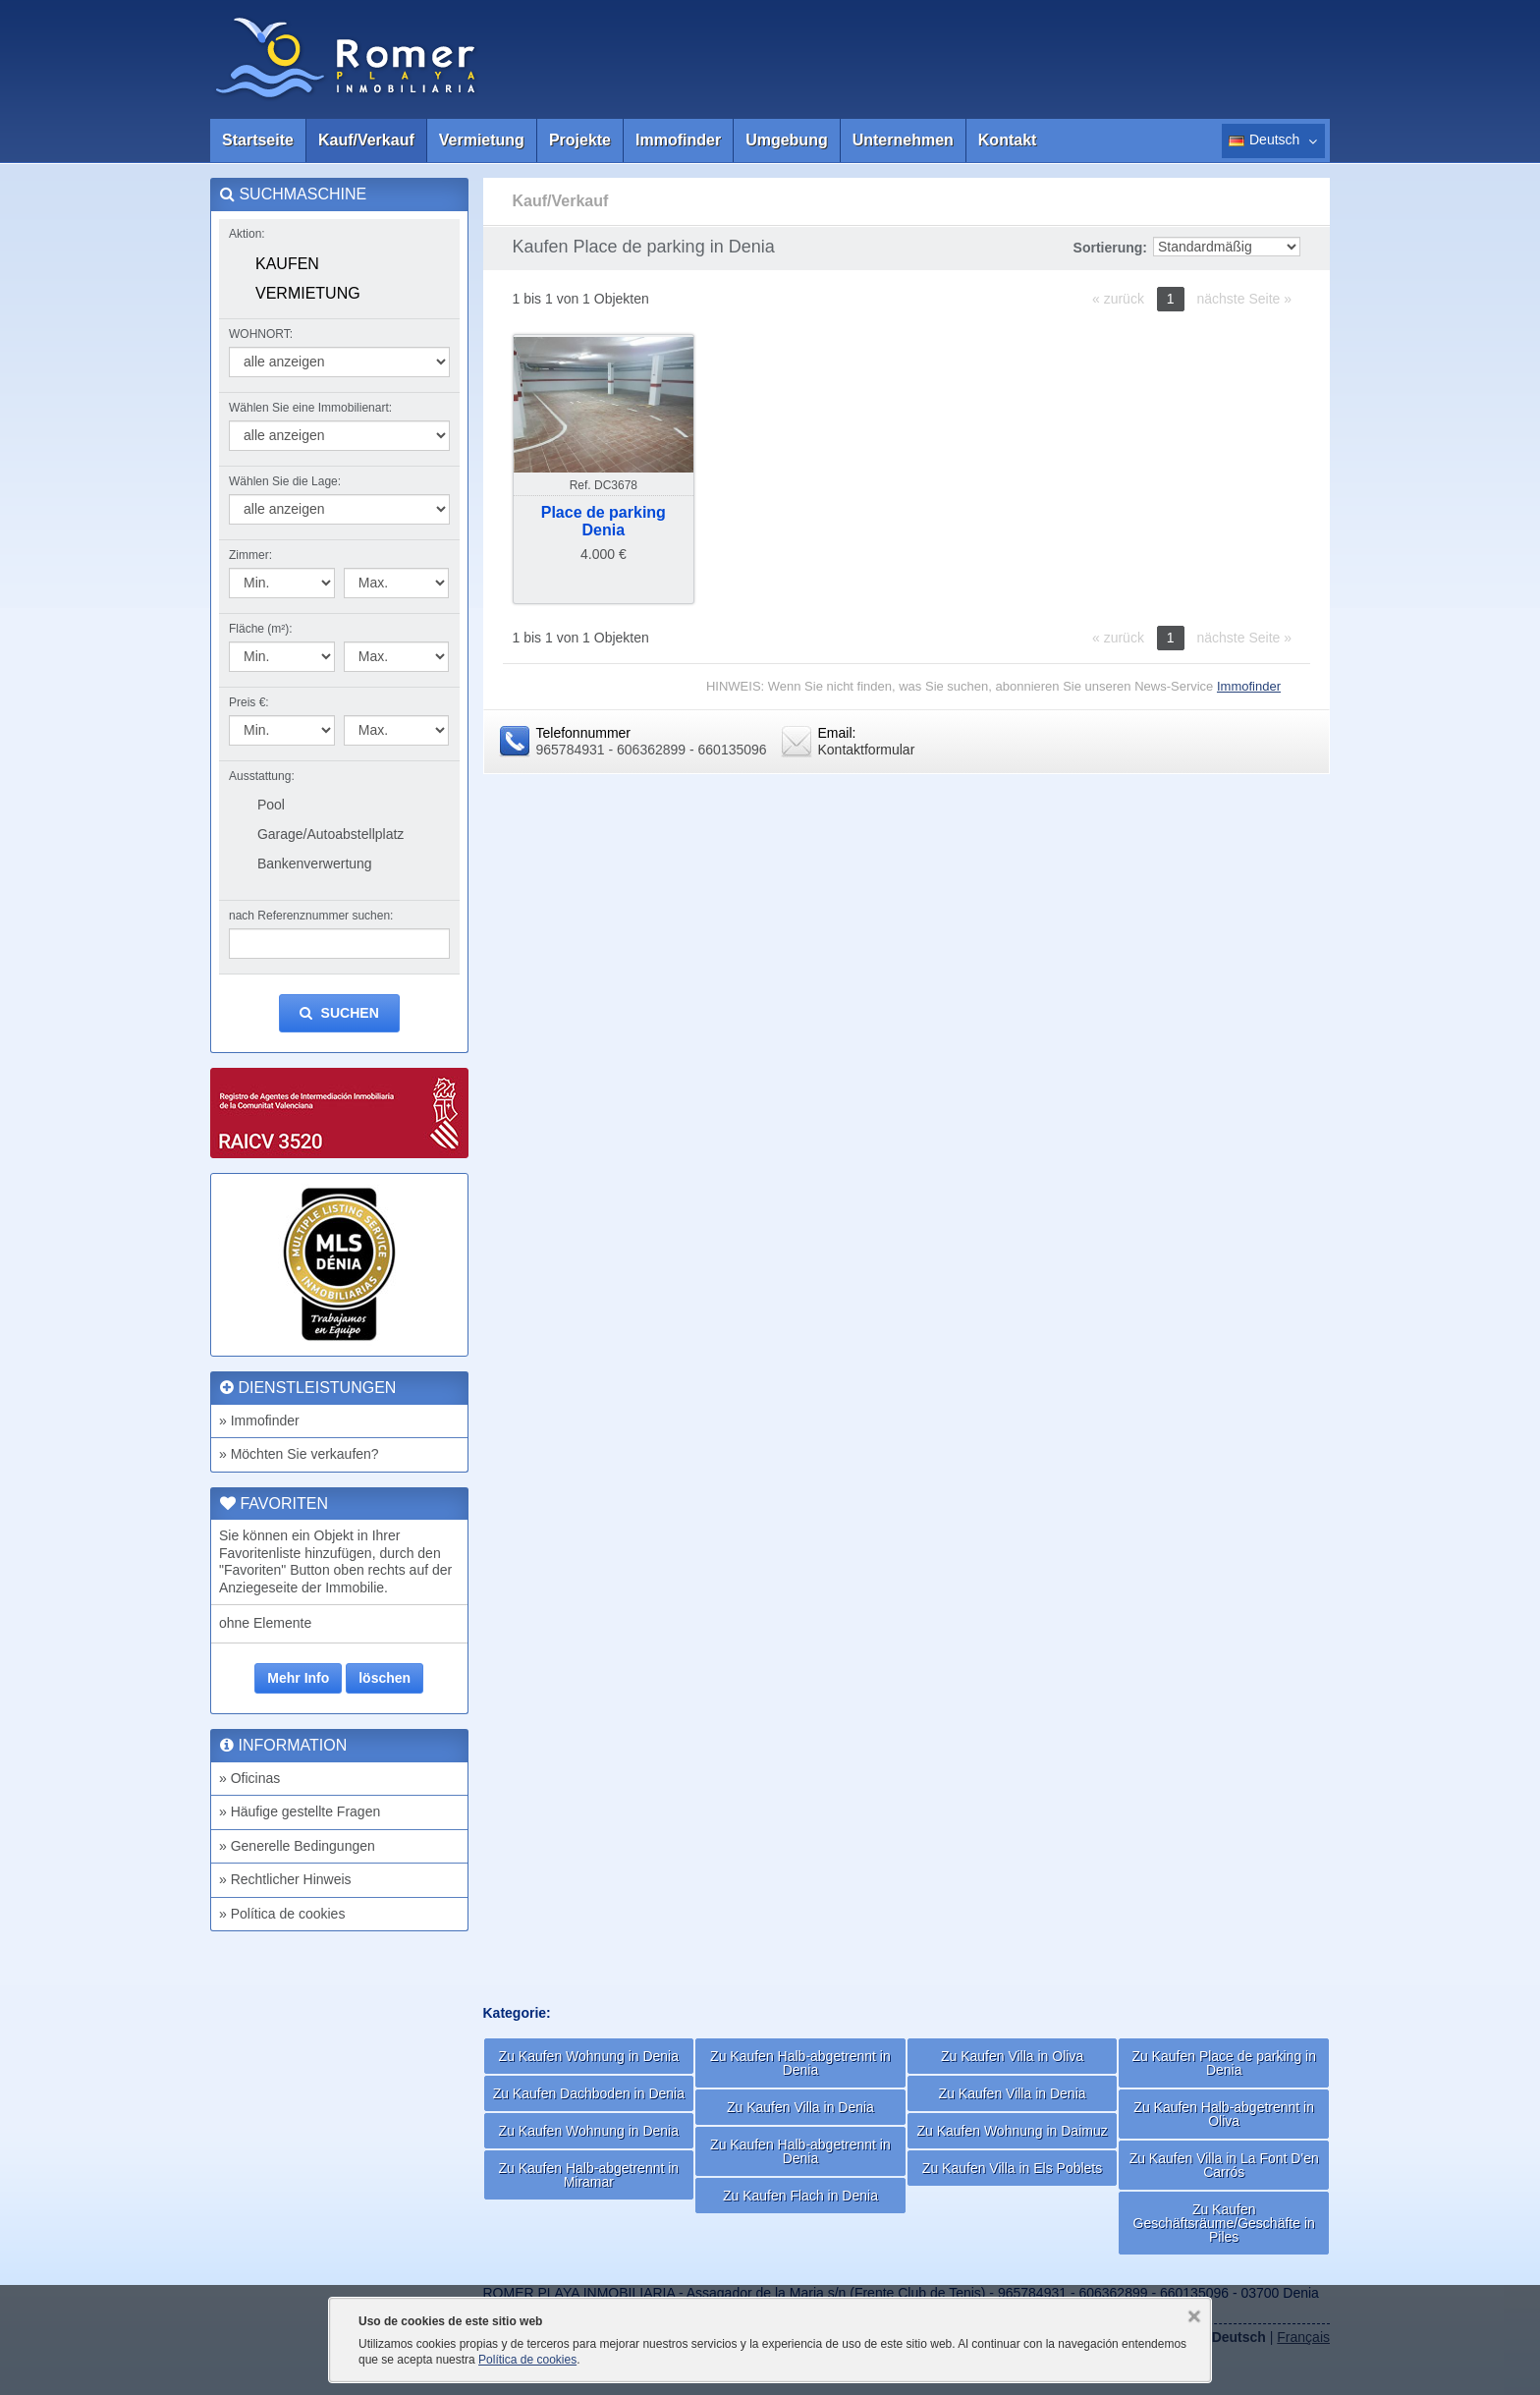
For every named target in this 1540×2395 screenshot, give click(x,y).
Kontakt (1007, 140)
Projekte (580, 140)
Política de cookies (527, 2360)
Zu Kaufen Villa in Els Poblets (1012, 2168)
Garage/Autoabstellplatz (330, 834)
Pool (271, 804)
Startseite (258, 140)
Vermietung (481, 140)
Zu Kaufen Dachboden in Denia (589, 2093)
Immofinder (678, 140)
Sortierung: (1110, 247)
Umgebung (786, 140)
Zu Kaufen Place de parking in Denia (1223, 2063)
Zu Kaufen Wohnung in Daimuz (1011, 2131)
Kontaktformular (866, 749)
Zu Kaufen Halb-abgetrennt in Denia (800, 2063)
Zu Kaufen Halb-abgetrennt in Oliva (1223, 2114)
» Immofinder (259, 1420)
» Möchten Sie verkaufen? (299, 1454)
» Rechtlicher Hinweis (285, 1879)
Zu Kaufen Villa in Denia (800, 2107)
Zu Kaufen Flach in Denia (800, 2195)
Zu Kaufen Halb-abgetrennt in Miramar (588, 2175)
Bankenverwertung (314, 863)
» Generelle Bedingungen (297, 1846)
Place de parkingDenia (603, 521)
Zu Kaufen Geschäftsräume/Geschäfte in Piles (1224, 2223)
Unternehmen (903, 140)
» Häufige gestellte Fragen (299, 1811)
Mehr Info (298, 1678)
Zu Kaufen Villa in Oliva (1012, 2056)
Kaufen (287, 263)
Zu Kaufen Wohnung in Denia (589, 2056)
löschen (384, 1678)
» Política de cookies (282, 1914)
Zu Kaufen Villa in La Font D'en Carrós (1224, 2165)
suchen (339, 1013)
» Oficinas (249, 1778)
